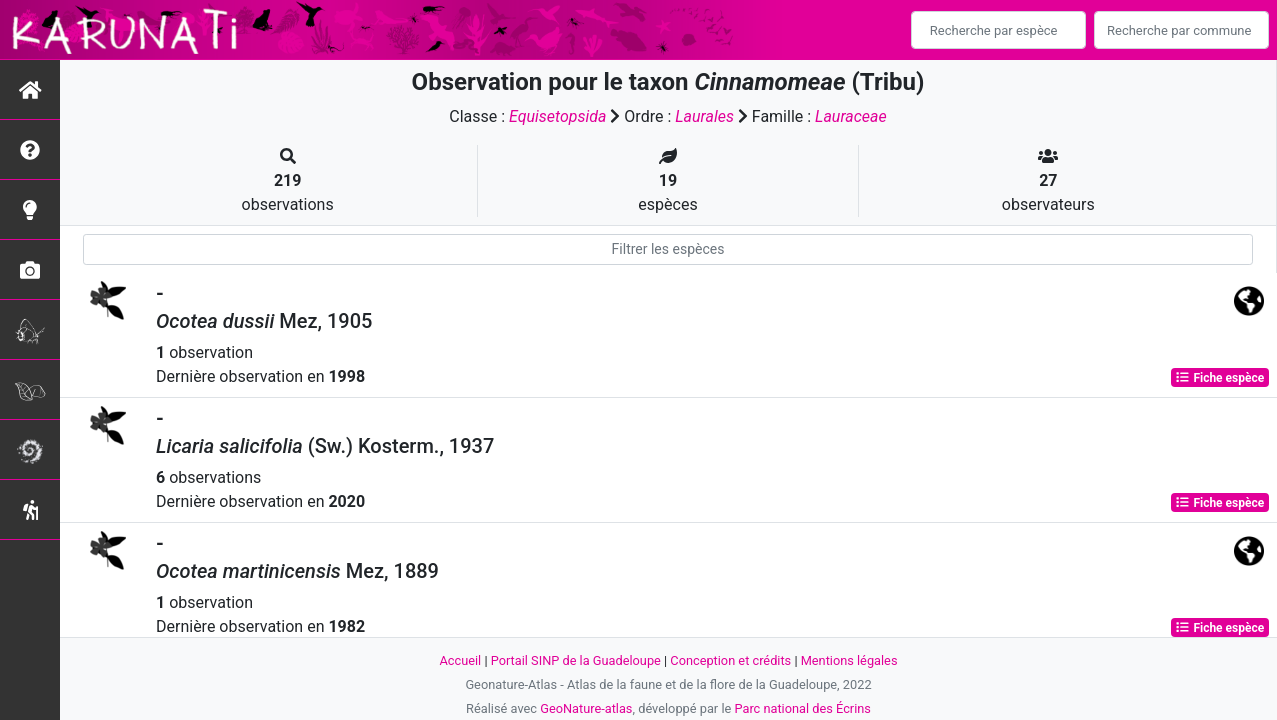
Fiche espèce (1219, 378)
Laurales (704, 116)
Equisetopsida (558, 116)
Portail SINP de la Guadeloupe (575, 660)
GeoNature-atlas (586, 708)
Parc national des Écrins (802, 708)
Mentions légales (849, 660)
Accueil (460, 660)
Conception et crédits (730, 660)
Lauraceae (851, 116)
